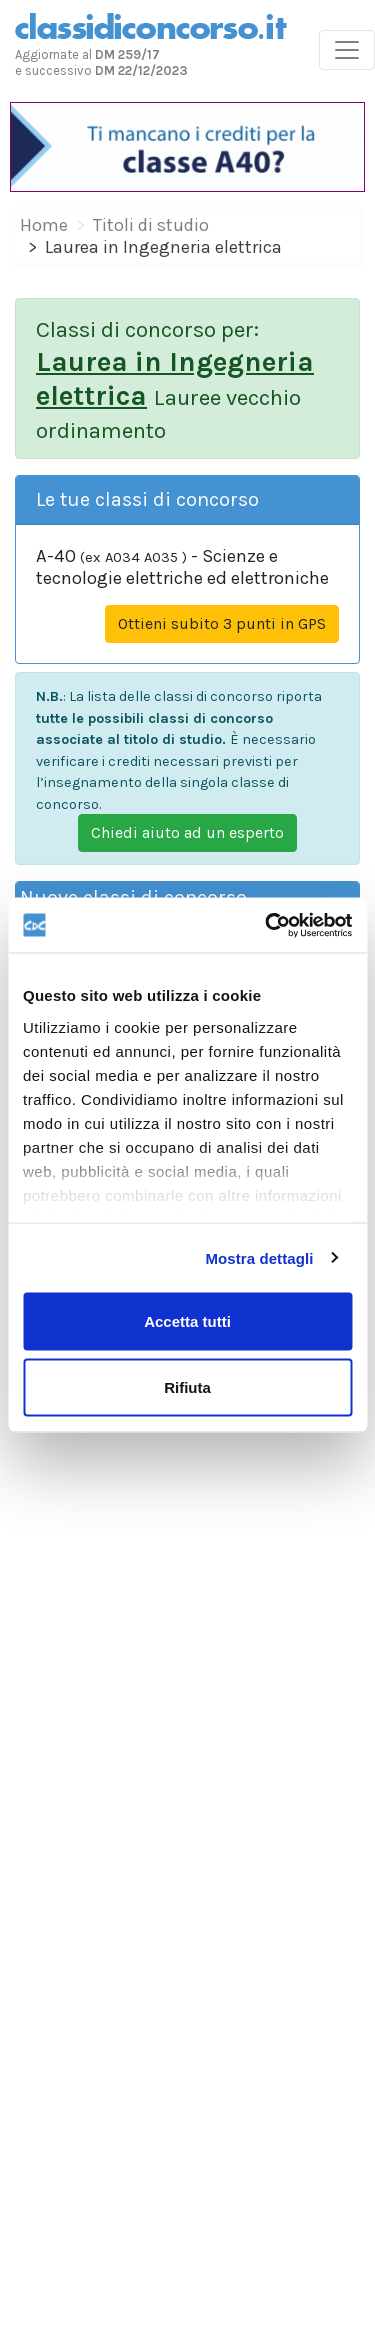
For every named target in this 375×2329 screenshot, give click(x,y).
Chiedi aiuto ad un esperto (187, 832)
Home (44, 225)
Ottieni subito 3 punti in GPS (222, 623)
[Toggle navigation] (347, 50)
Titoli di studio (151, 225)
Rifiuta (187, 1386)
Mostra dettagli (259, 1257)
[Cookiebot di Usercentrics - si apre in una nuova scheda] (267, 925)
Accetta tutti (187, 1321)
